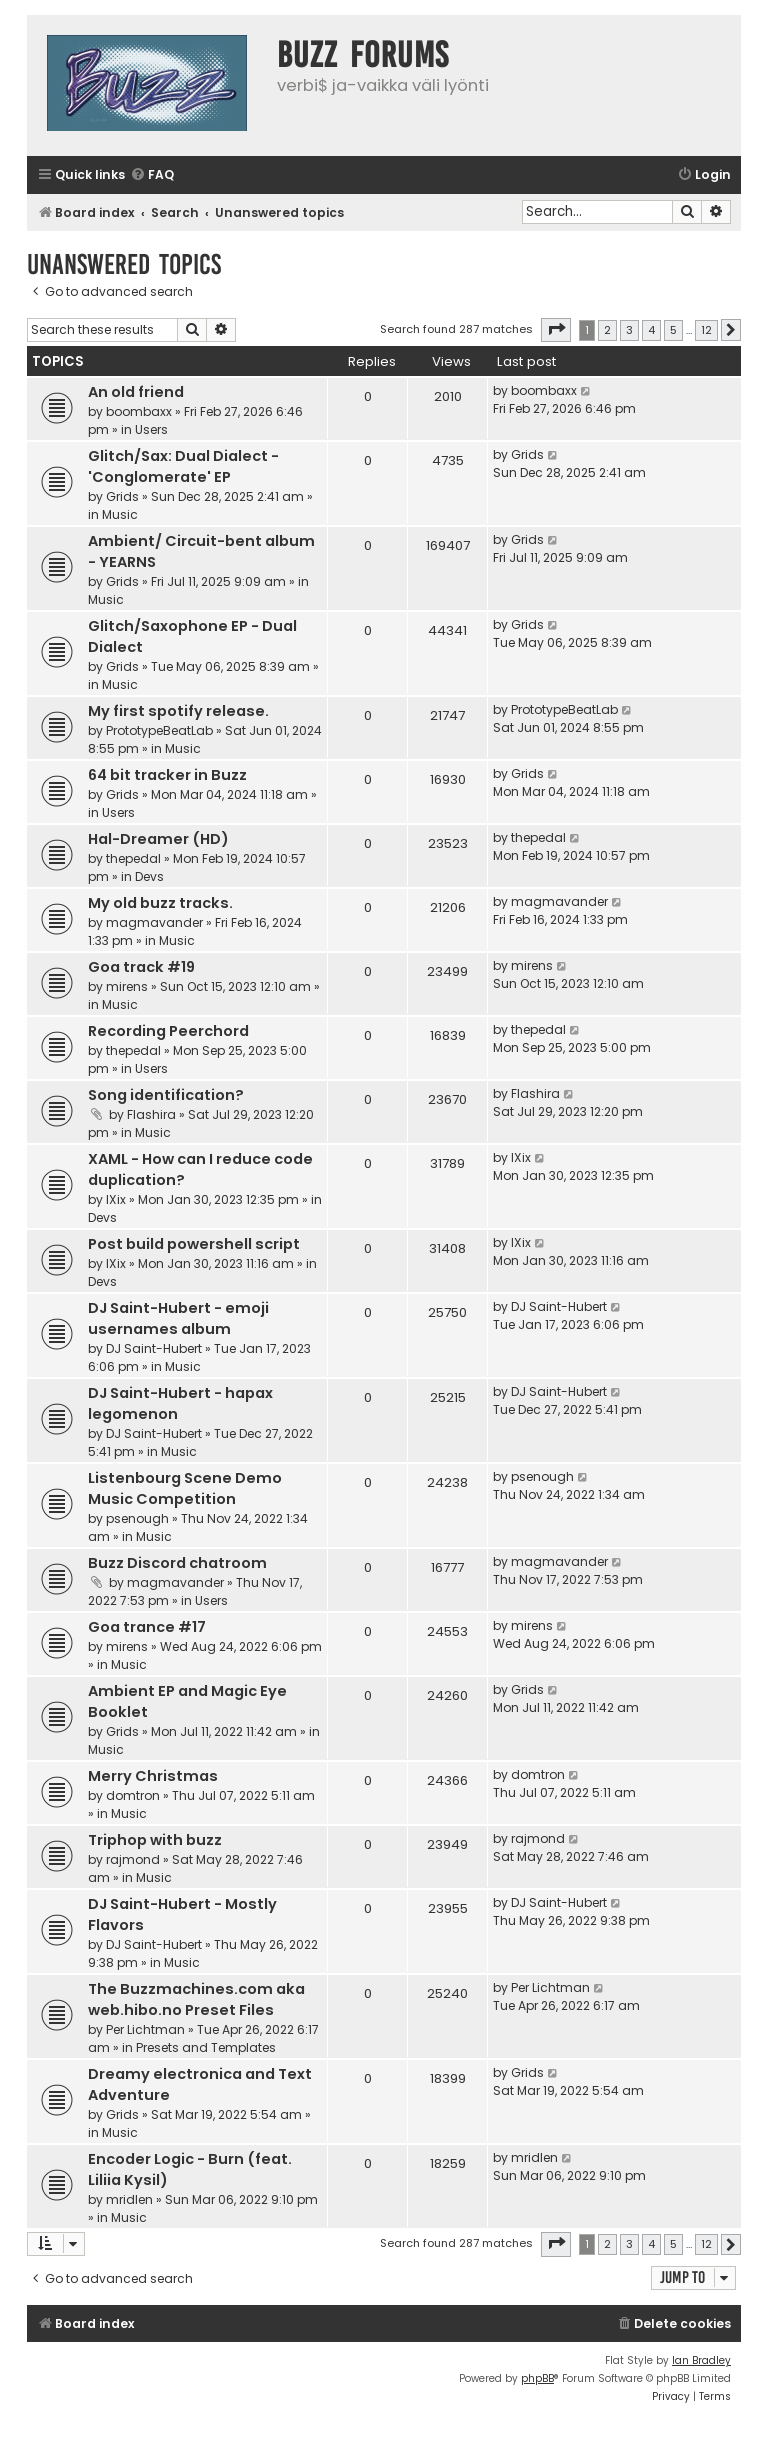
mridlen (129, 2199)
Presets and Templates (206, 2047)
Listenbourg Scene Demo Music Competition (185, 1488)
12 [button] (706, 330)
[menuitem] (152, 175)
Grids (122, 496)
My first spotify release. (178, 711)
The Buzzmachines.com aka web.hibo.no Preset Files (196, 1999)
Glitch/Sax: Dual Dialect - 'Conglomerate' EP (183, 466)
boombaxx (139, 411)
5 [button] (673, 330)
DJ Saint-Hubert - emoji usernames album (178, 1318)
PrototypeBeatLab (159, 730)
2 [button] (607, 330)
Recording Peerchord (168, 1031)
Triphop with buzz (155, 1840)
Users (151, 429)
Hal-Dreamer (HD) (158, 839)
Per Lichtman (145, 2029)
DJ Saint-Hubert (154, 1348)
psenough (137, 1518)
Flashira (151, 1114)
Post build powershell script (194, 1244)
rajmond (133, 1859)
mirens (127, 986)
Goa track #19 (141, 967)
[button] (556, 330)
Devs (149, 876)
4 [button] (651, 330)
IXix (116, 1199)
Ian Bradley (701, 2360)
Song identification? (166, 1095)
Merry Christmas (153, 1776)
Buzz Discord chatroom (177, 1563)
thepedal (133, 858)
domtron (133, 1795)
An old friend (136, 392)
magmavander (154, 922)
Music (120, 514)
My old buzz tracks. (160, 903)
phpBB (537, 2378)
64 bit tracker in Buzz (167, 775)
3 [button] (629, 330)
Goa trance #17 (147, 1627)
